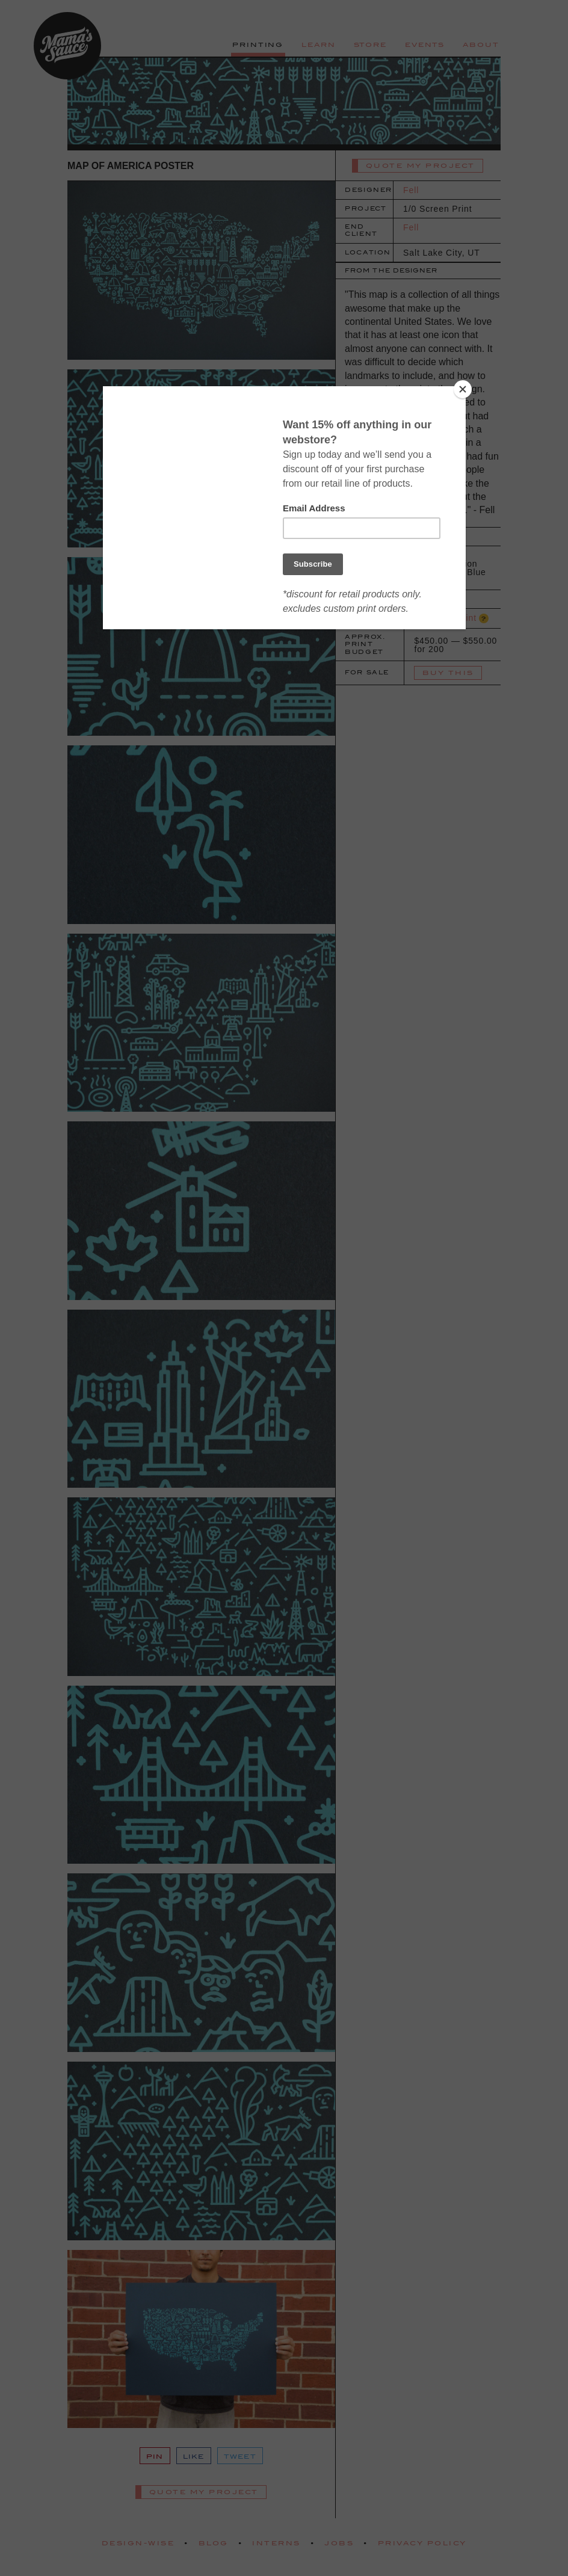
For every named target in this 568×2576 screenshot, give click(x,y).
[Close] (463, 389)
